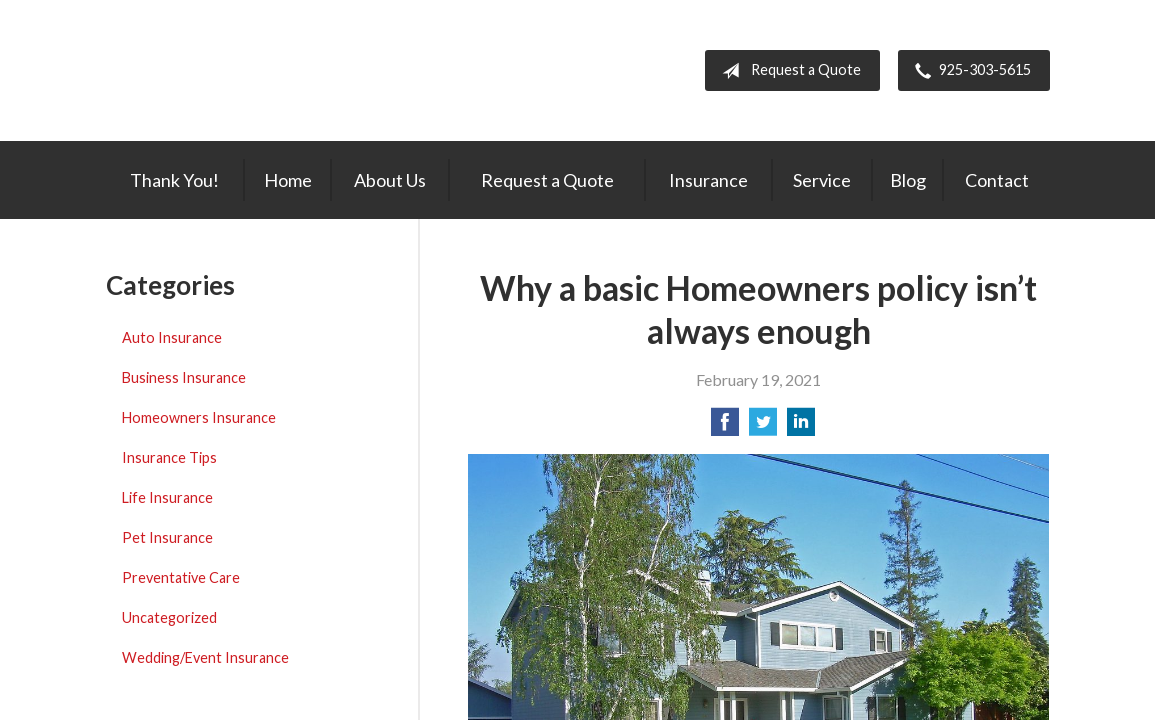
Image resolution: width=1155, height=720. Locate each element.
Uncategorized (169, 617)
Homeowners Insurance (199, 417)
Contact (997, 180)
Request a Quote (787, 71)
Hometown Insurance (256, 70)
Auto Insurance (172, 337)
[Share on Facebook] (725, 427)
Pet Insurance (167, 537)
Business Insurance (184, 377)
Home (288, 180)
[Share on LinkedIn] (801, 427)
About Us (390, 180)
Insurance (708, 180)
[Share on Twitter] (763, 427)
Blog (908, 180)
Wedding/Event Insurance (205, 657)
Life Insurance (167, 497)
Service (822, 180)
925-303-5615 (969, 71)
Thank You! (174, 180)
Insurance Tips (169, 457)
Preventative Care (181, 577)
